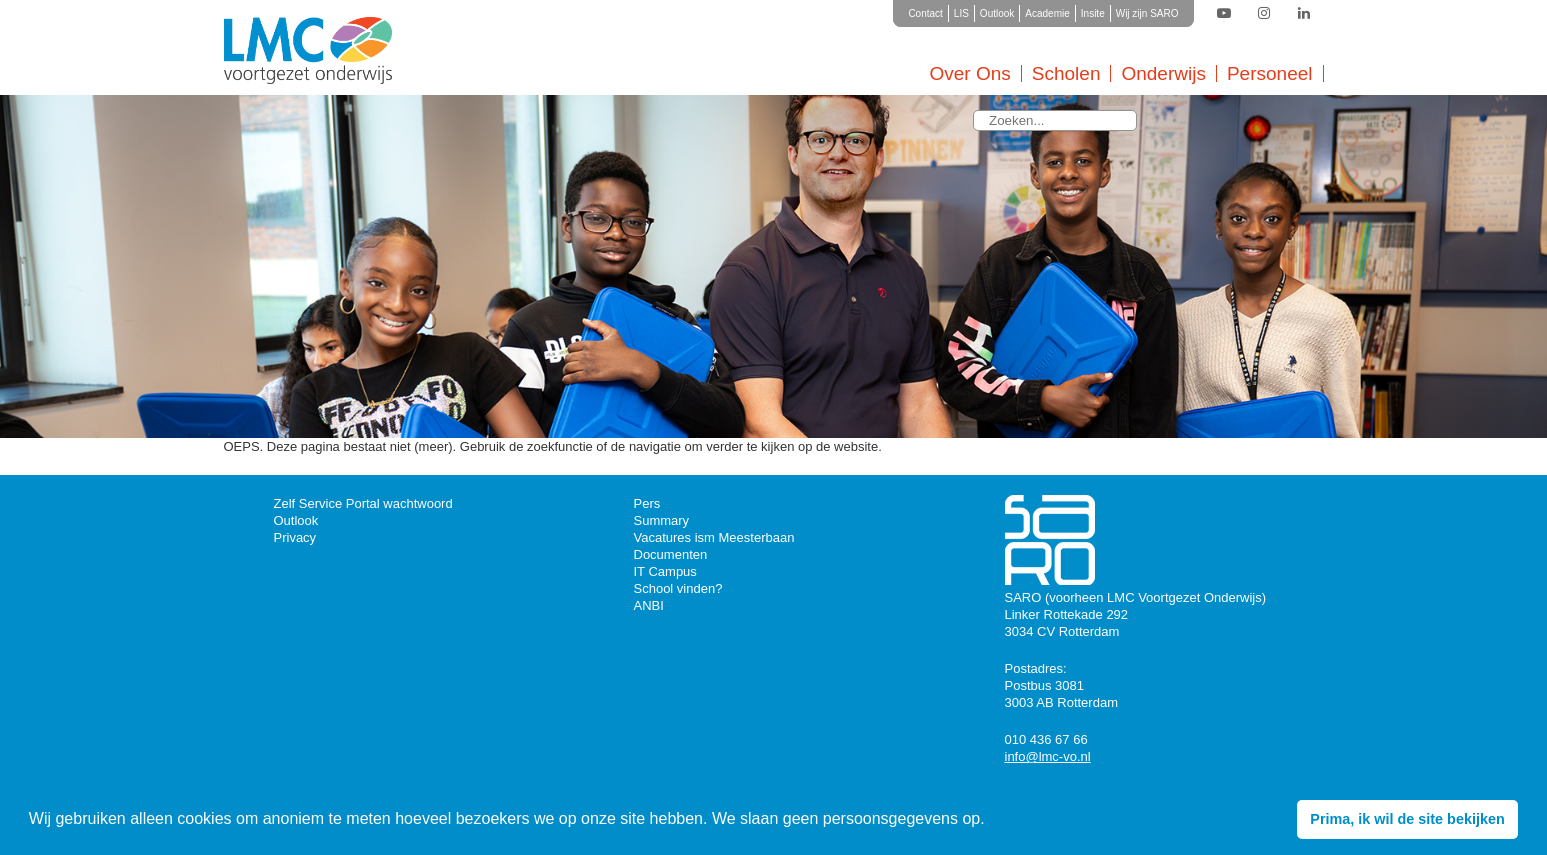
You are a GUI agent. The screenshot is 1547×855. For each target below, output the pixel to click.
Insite (1093, 13)
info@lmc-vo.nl (1048, 756)
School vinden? (678, 588)
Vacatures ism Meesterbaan (714, 537)
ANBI (649, 605)
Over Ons (969, 73)
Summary (662, 520)
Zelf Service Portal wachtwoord (363, 503)
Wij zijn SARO (1147, 13)
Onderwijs (1163, 73)
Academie (1047, 13)
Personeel (1270, 73)
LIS (961, 13)
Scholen (1066, 73)
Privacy (295, 537)
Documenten (671, 554)
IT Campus (665, 571)
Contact (925, 13)
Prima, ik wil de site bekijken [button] (1407, 819)
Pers (647, 503)
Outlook (997, 13)
